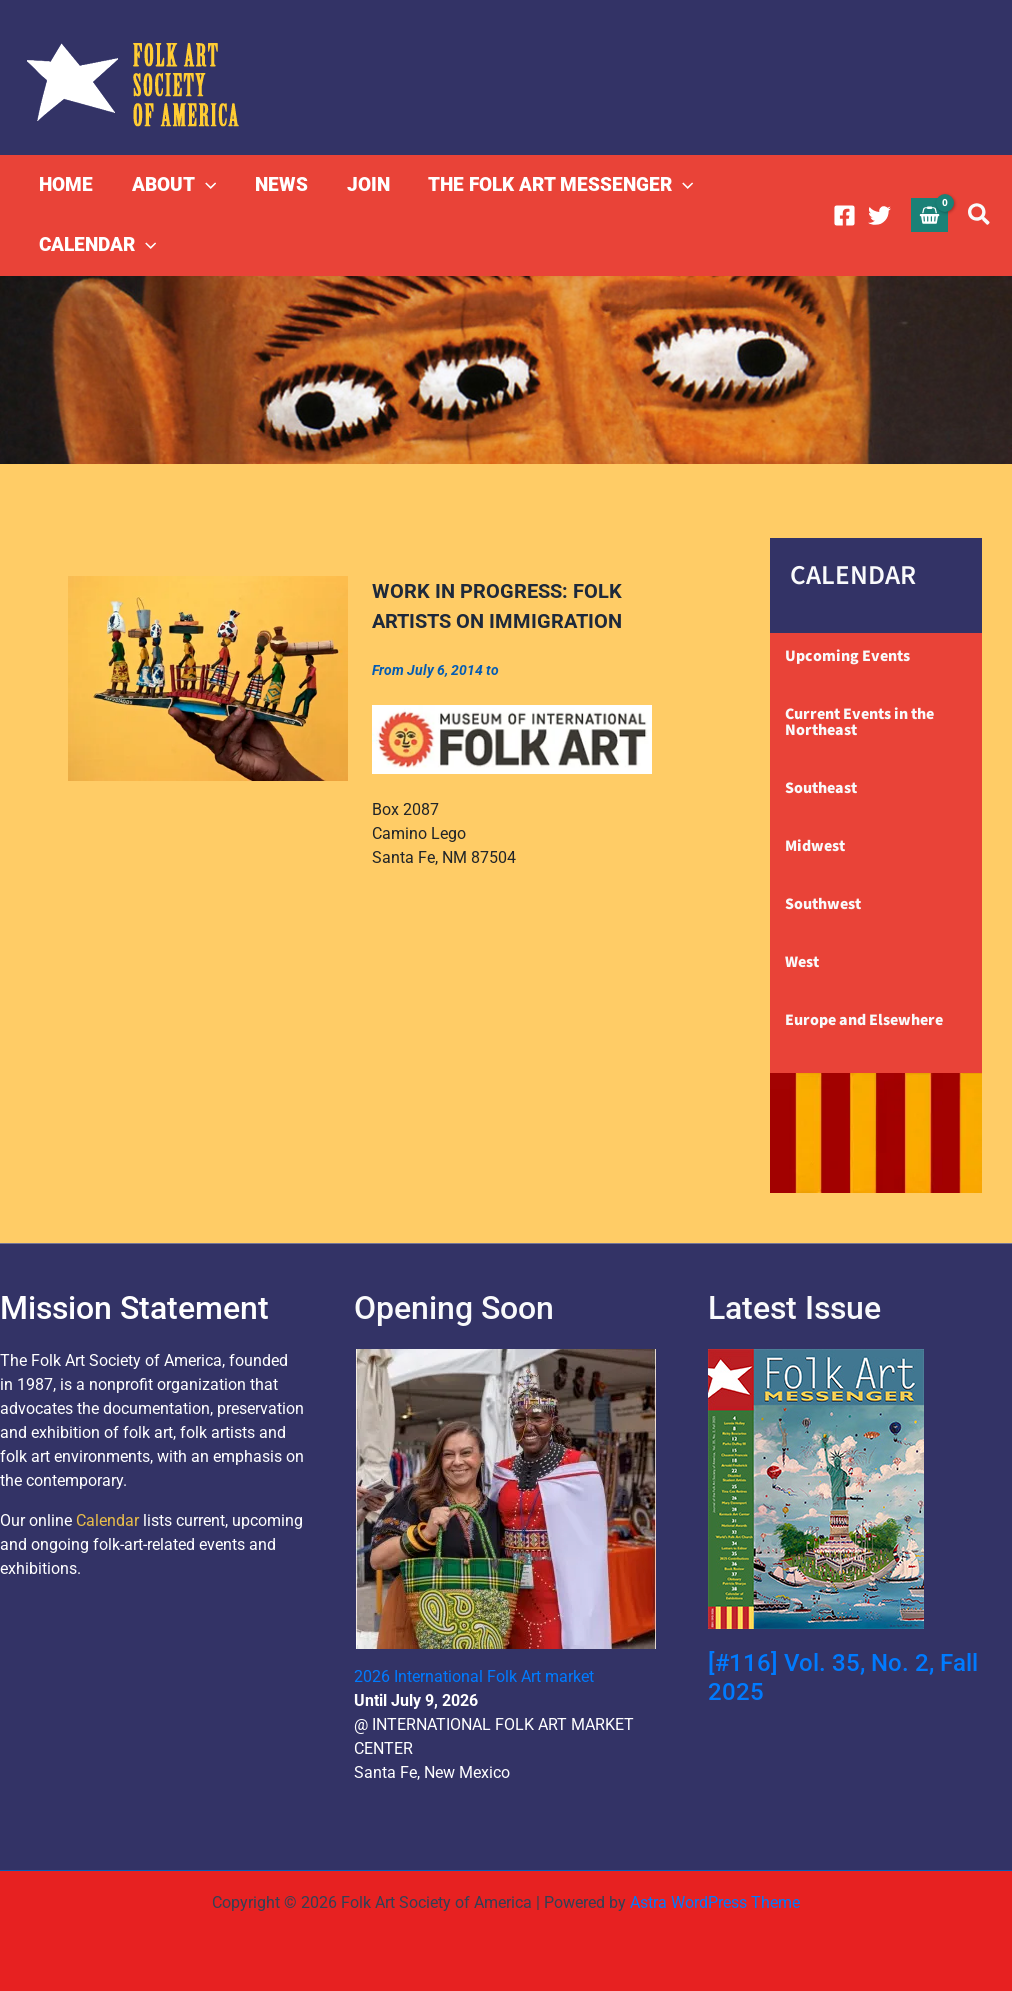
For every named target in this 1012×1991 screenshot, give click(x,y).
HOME (66, 184)
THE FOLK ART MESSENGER (557, 185)
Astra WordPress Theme (715, 1902)
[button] (204, 185)
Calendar (107, 1520)
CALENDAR (97, 245)
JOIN (365, 184)
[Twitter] (879, 215)
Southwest (823, 904)
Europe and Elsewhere (864, 1020)
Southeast (821, 788)
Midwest (815, 846)
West (802, 962)
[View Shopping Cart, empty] (930, 214)
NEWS (279, 184)
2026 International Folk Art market (474, 1676)
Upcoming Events (847, 656)
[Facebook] (844, 215)
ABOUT (173, 185)
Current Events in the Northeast (859, 722)
